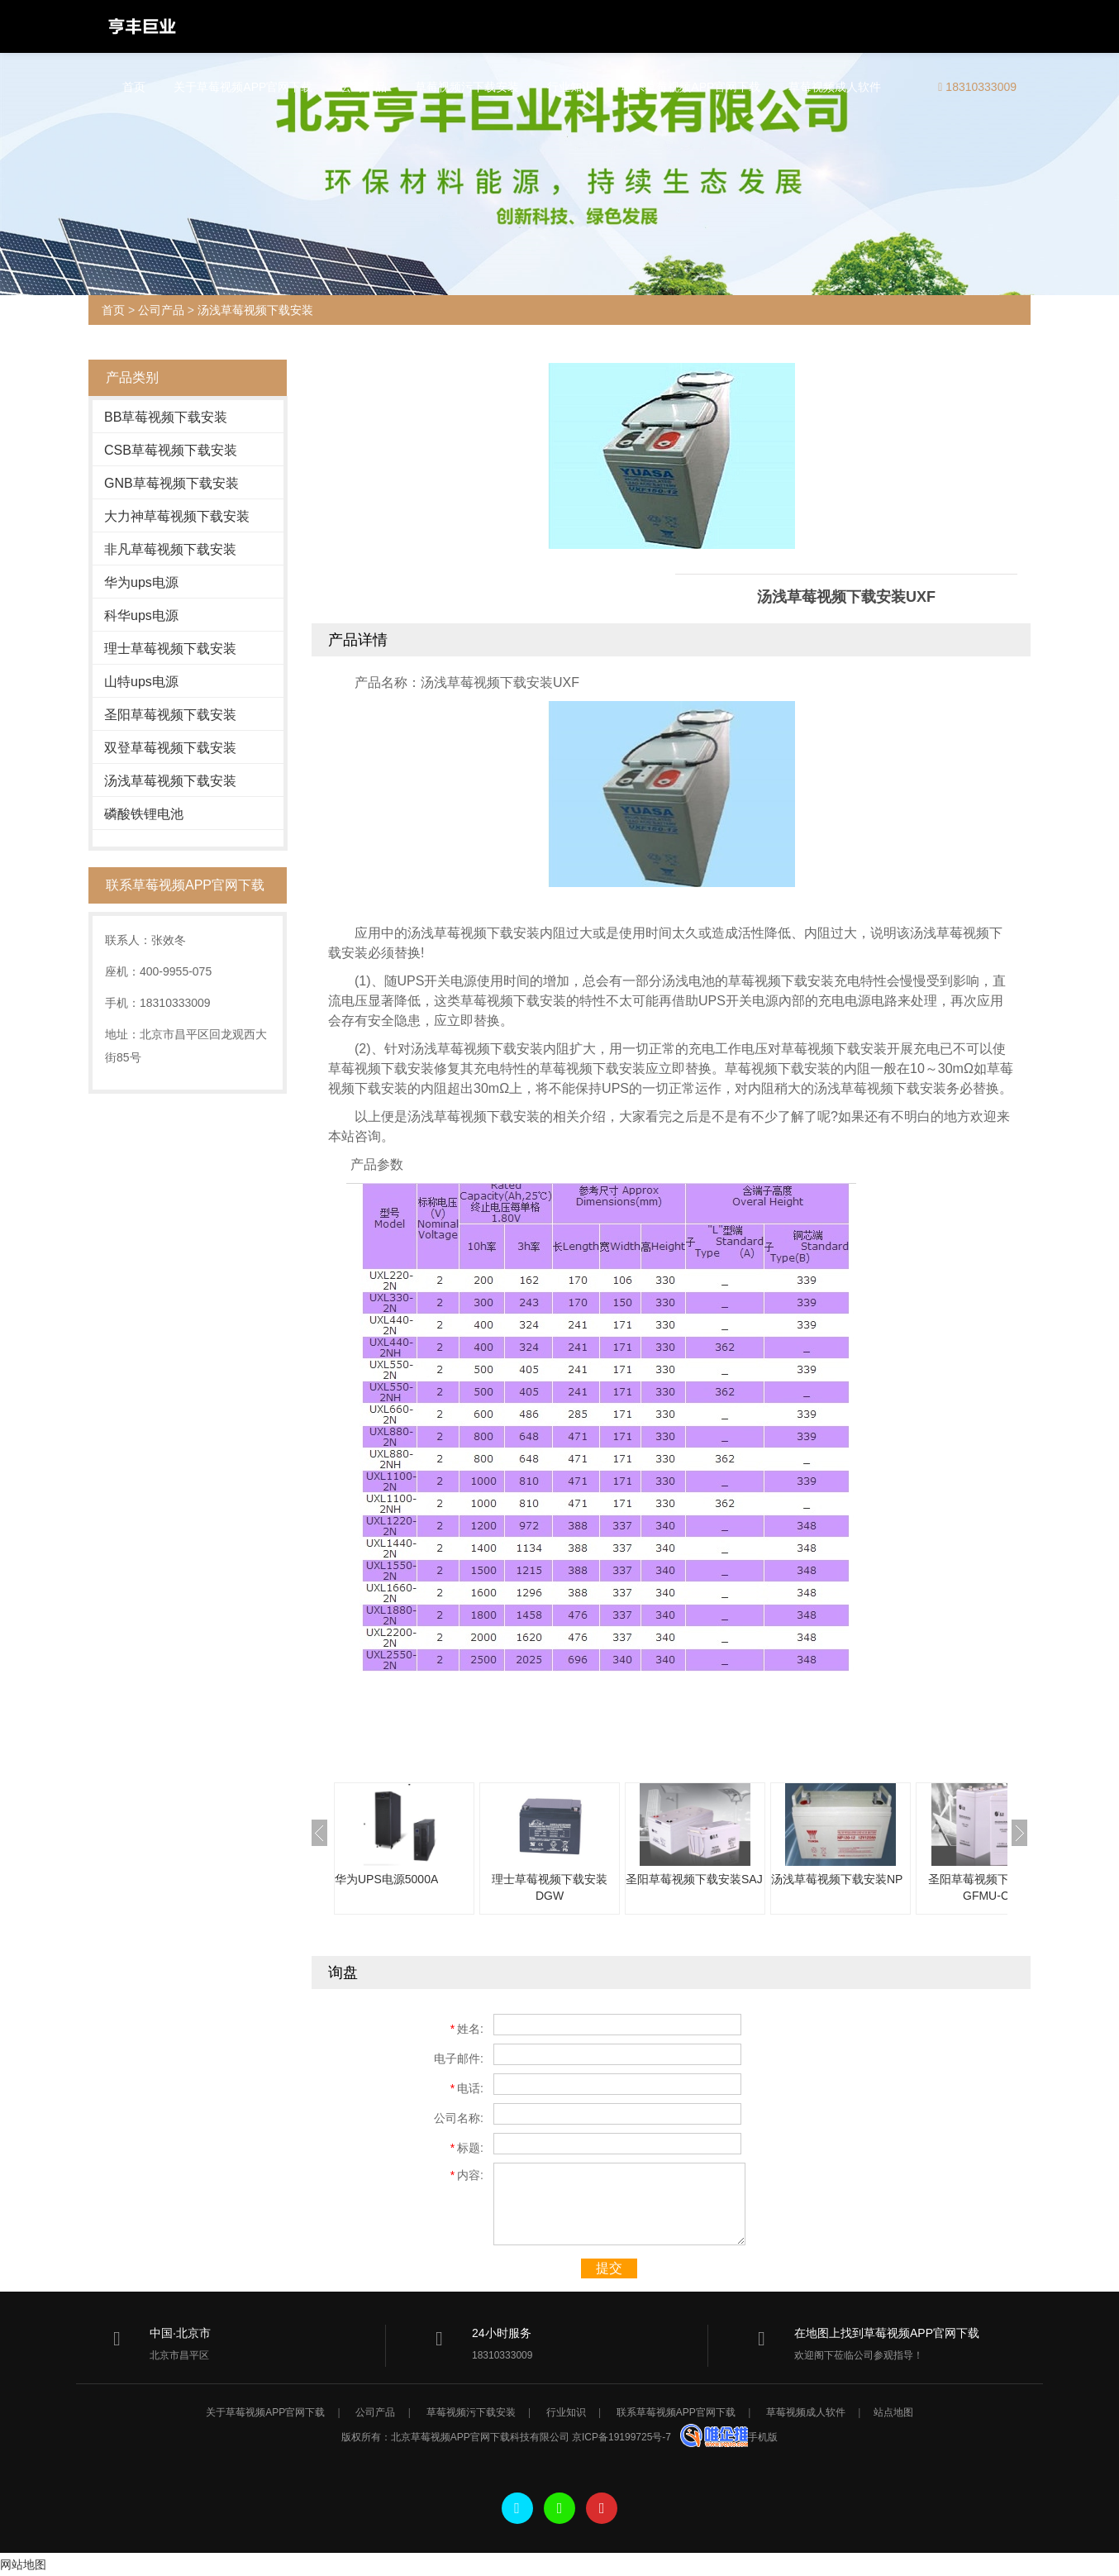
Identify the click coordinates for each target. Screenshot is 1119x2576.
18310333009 (977, 86)
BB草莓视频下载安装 (165, 417)
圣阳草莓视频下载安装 (170, 715)
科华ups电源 (141, 615)
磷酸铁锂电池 (143, 814)
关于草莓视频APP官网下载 (243, 86)
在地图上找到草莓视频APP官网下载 (886, 2333)
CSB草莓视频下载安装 (170, 450)
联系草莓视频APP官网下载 (690, 86)
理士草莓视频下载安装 (170, 649)
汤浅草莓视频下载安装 (255, 310)
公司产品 (363, 86)
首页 (133, 86)
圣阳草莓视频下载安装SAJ (694, 1879)
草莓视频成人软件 (834, 86)
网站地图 (23, 2564)
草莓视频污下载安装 (467, 86)
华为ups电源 (141, 582)
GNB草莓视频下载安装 (171, 483)
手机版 (763, 2437)
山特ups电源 (141, 682)
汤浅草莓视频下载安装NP (836, 1879)
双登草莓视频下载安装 (170, 748)
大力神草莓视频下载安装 (177, 516)
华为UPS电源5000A (386, 1879)
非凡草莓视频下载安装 (170, 549)
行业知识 (570, 86)
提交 (609, 2268)
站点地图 (893, 2412)
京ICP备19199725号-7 (621, 2437)
